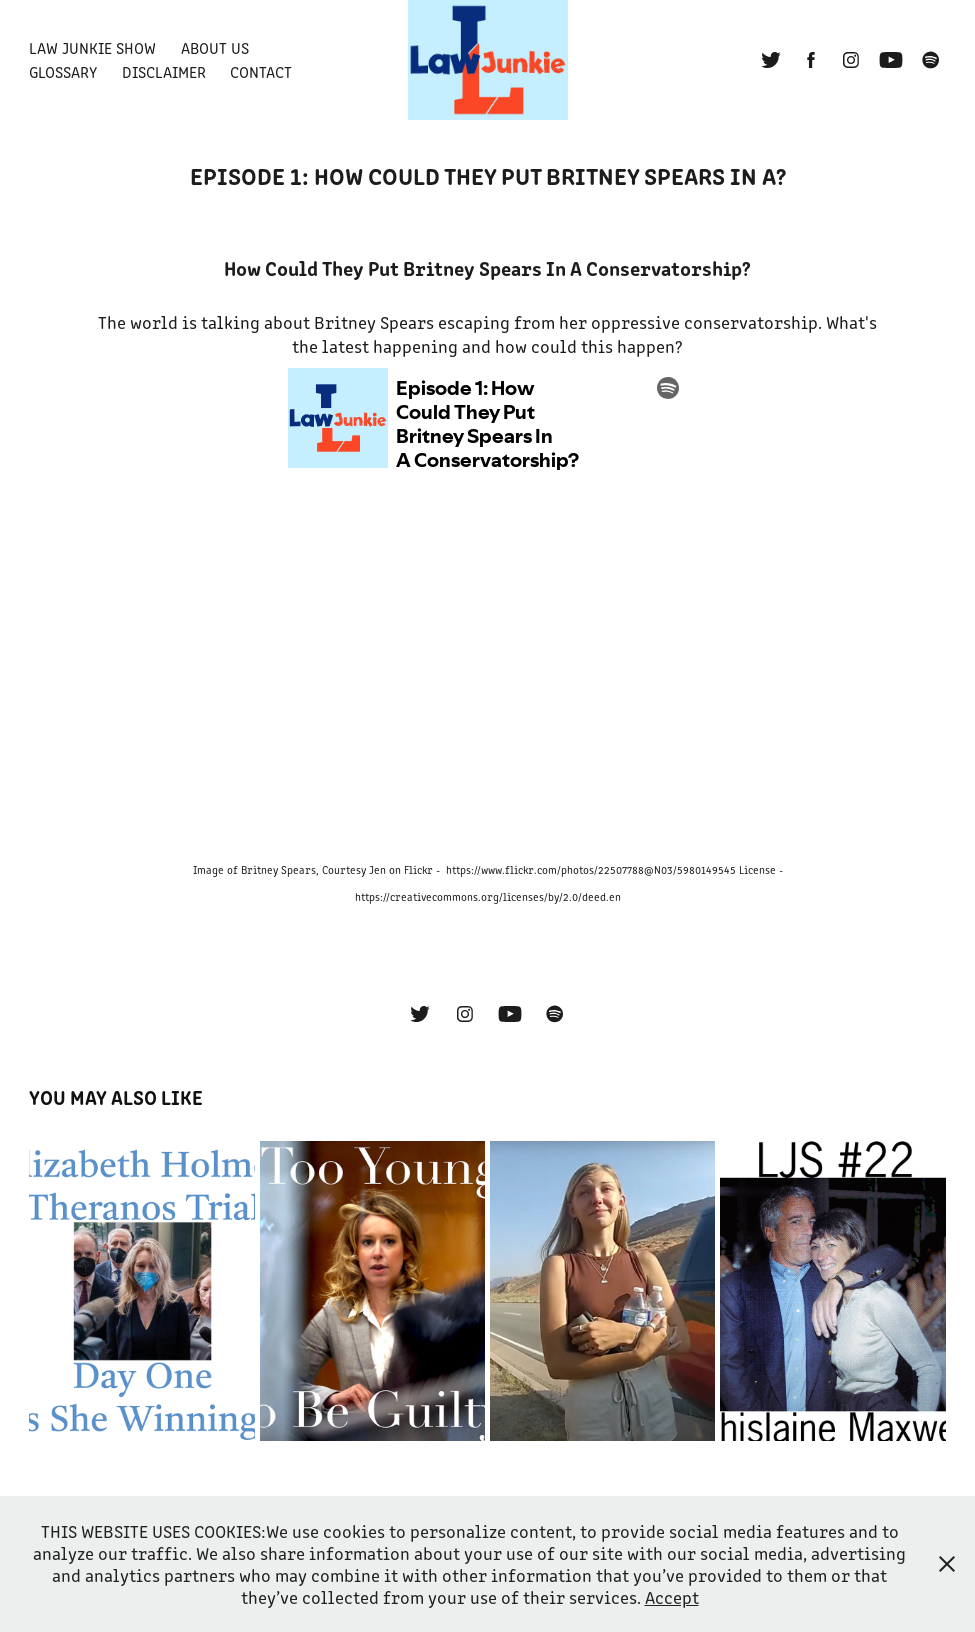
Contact (261, 71)
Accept (672, 1597)
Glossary (63, 71)
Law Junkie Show (92, 47)
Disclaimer (164, 71)
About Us (215, 47)
